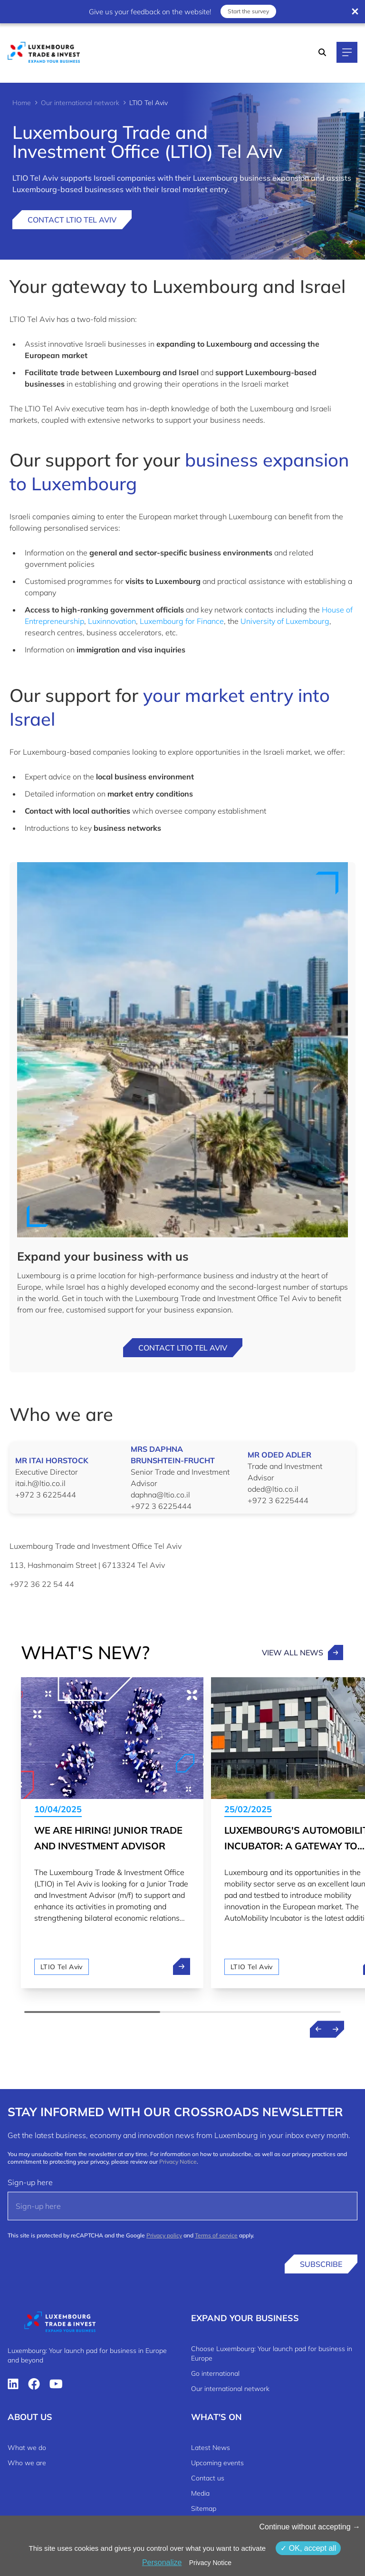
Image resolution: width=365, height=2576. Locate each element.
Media (200, 2493)
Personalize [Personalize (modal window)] (162, 2562)
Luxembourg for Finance (182, 621)
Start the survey (248, 11)
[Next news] (335, 2029)
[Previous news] (318, 2029)
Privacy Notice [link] (210, 2562)
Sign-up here (30, 2182)
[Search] (322, 52)
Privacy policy (164, 2235)
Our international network (80, 102)
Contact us (207, 2478)
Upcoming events (217, 2463)
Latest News (210, 2447)
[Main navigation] (346, 52)
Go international (215, 2373)
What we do (27, 2447)
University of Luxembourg (284, 621)
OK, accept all (308, 2548)
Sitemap (203, 2508)
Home (21, 102)
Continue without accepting (309, 2527)
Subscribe (321, 2264)
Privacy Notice (178, 2161)
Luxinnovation (112, 621)
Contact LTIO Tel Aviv (72, 219)
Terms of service (216, 2235)
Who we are (27, 2463)
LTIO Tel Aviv (61, 1967)
